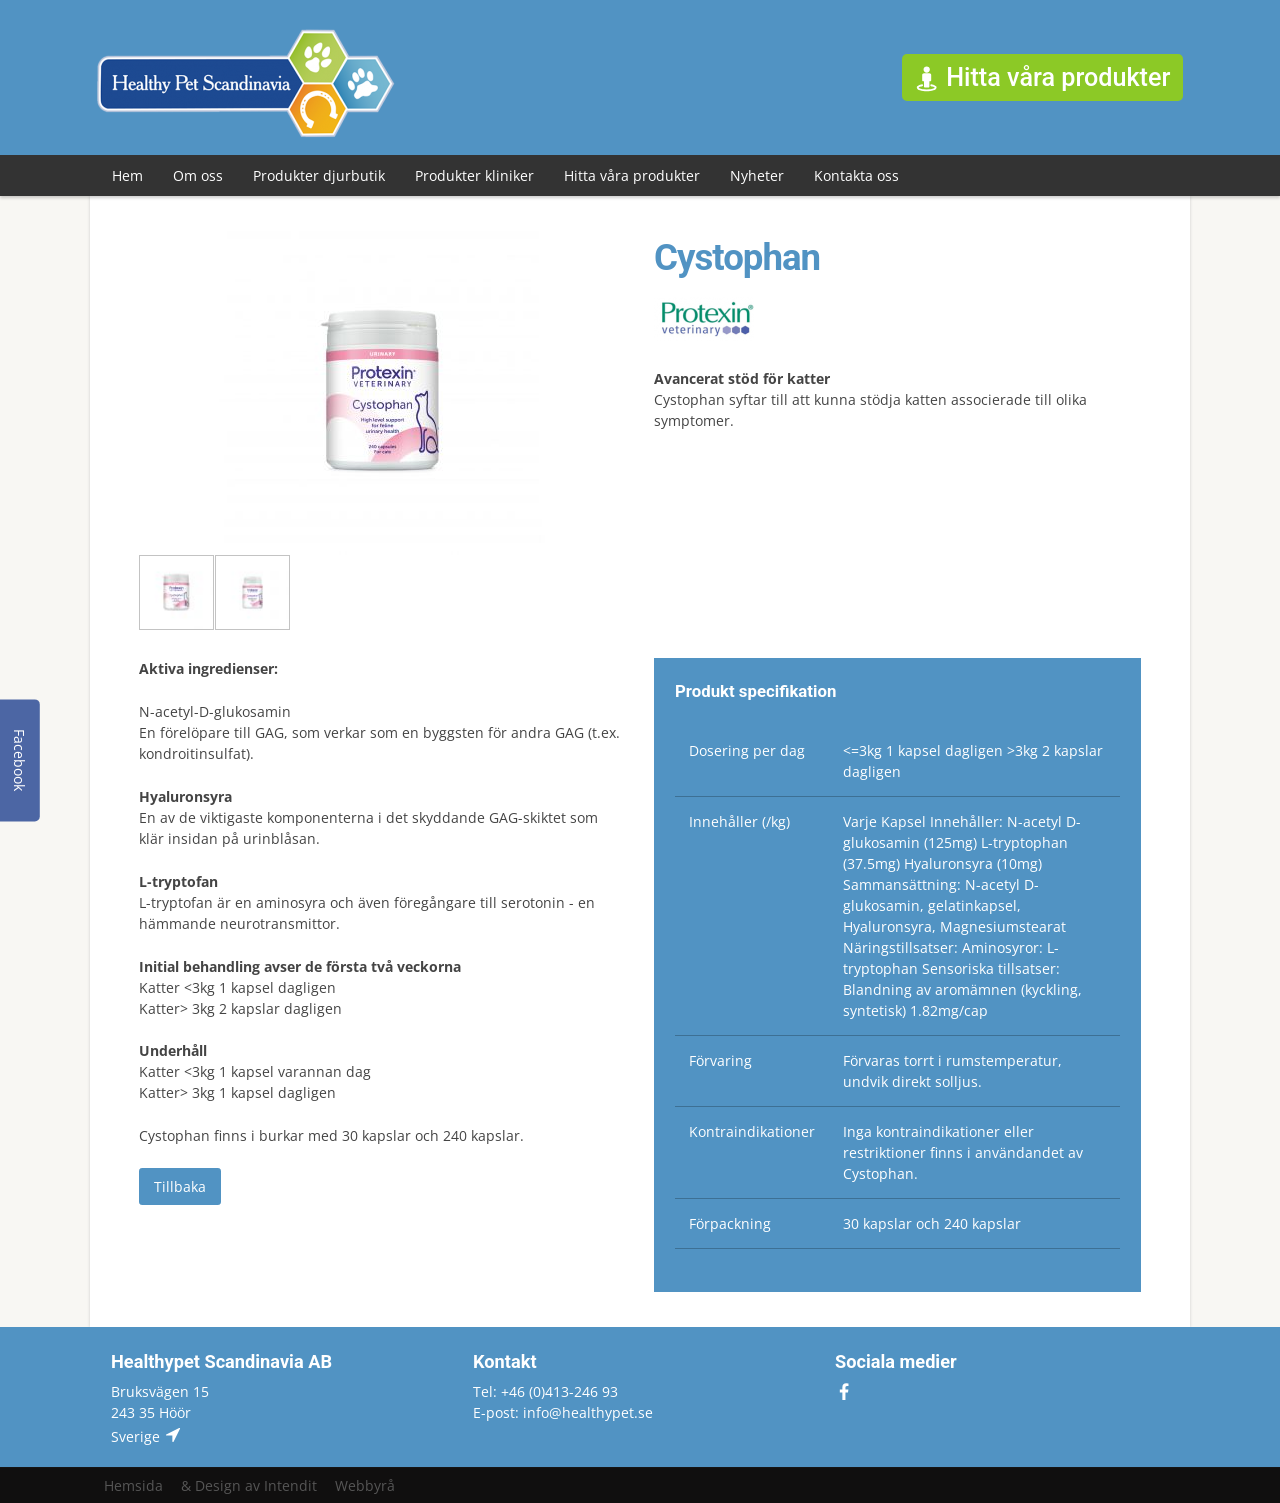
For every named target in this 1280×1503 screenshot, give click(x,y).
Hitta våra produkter (632, 175)
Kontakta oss (856, 175)
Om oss (198, 175)
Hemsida (133, 1485)
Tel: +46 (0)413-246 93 (545, 1391)
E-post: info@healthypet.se (563, 1412)
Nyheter (757, 175)
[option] (382, 393)
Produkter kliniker (474, 175)
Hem (127, 175)
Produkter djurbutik (319, 175)
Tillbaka (180, 1186)
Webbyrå (365, 1485)
